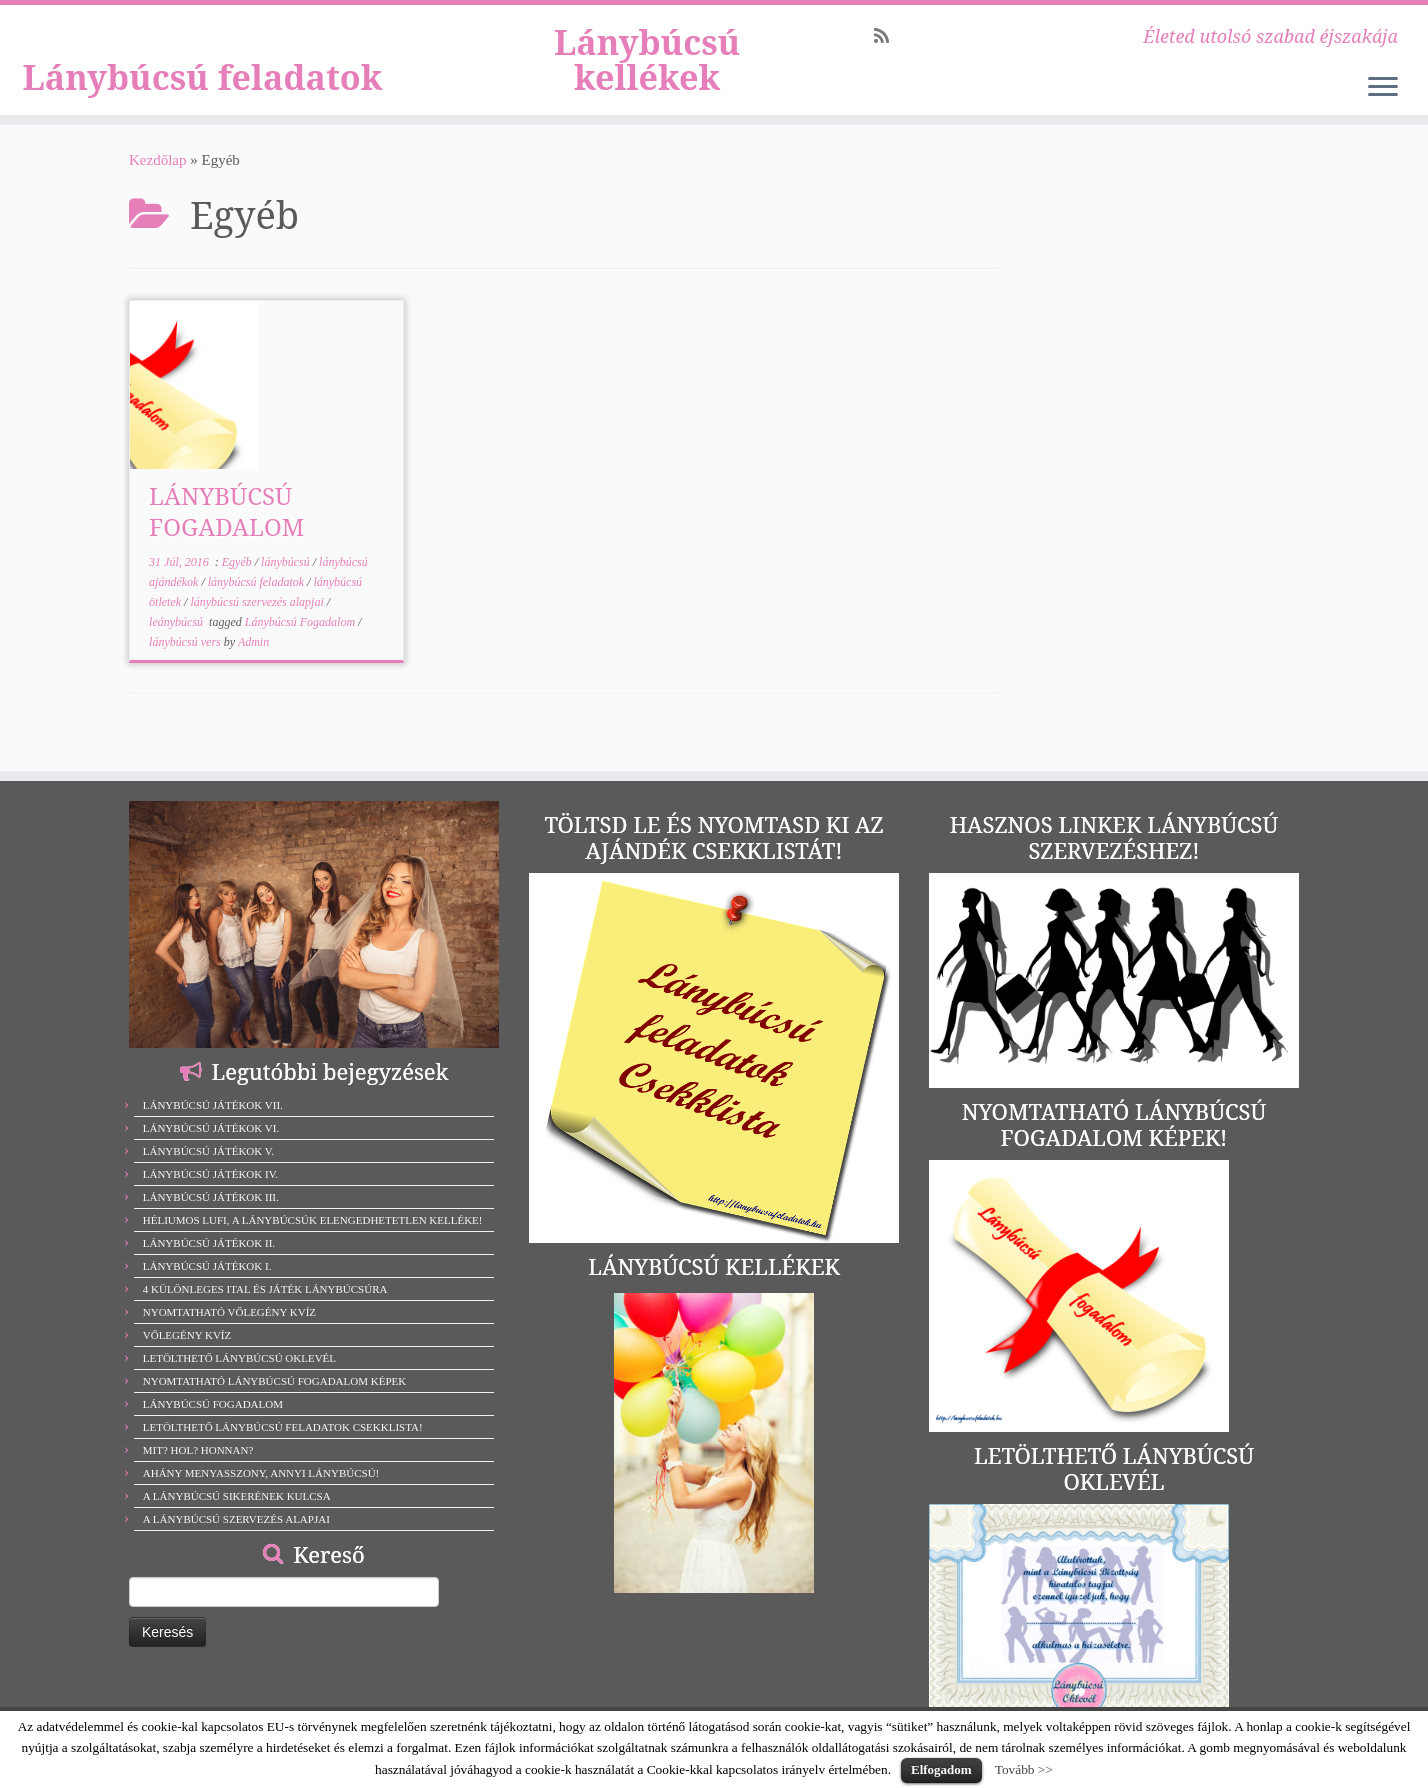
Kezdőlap (157, 186)
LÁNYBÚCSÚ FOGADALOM (226, 537)
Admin (253, 668)
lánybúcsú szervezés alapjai (258, 628)
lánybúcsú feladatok (257, 608)
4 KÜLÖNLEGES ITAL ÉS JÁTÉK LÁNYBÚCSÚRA (265, 1289)
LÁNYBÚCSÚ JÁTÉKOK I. (207, 1266)
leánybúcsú (177, 648)
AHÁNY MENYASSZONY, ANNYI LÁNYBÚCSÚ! (261, 1473)
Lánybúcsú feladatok (202, 73)
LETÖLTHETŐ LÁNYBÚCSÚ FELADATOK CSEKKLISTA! (283, 1427)
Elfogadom (941, 1769)
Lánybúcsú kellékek (647, 73)
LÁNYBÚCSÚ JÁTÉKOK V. (208, 1151)
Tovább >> (1024, 1769)
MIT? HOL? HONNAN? (198, 1450)
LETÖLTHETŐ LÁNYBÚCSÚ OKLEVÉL (239, 1358)
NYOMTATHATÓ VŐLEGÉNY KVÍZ (229, 1312)
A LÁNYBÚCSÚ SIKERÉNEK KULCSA (237, 1496)
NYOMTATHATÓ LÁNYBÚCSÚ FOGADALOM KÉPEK (274, 1381)
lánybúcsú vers (186, 668)
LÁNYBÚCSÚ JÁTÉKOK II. (209, 1243)
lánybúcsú (287, 588)
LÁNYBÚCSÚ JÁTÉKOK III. (211, 1197)
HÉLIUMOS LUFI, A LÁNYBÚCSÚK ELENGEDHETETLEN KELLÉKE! (313, 1220)
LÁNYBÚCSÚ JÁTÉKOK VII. (213, 1105)
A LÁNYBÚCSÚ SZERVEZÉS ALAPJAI (236, 1519)
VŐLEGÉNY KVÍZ (187, 1335)
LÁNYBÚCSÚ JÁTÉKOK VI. (211, 1128)
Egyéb (238, 588)
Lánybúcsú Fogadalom (301, 648)
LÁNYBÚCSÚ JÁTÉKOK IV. (210, 1174)
